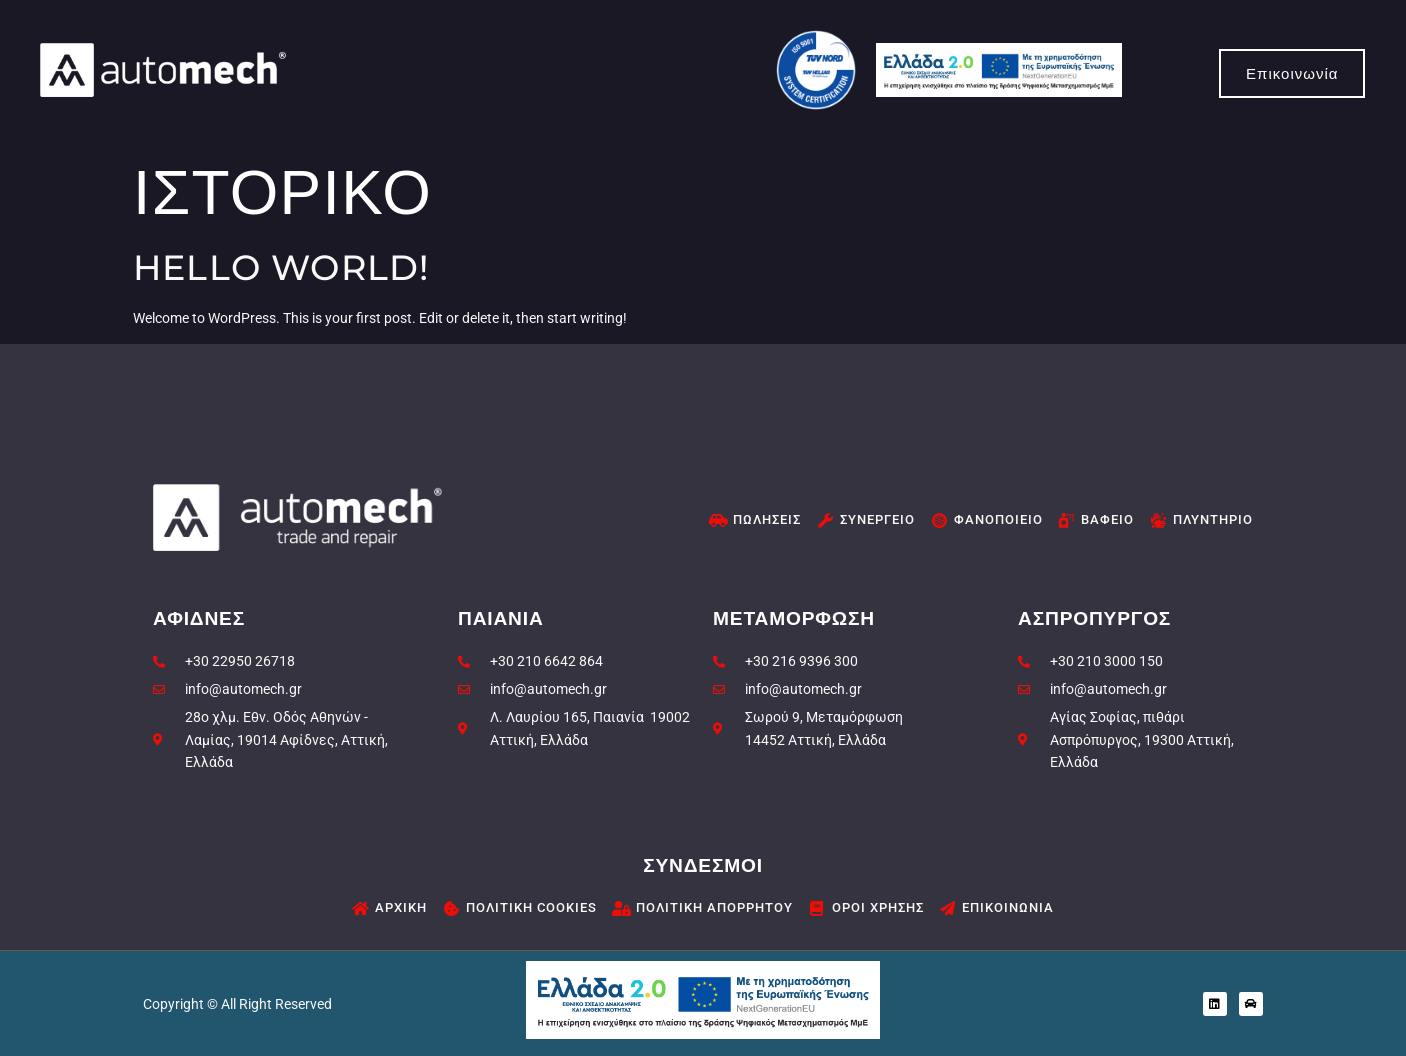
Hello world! (281, 267)
